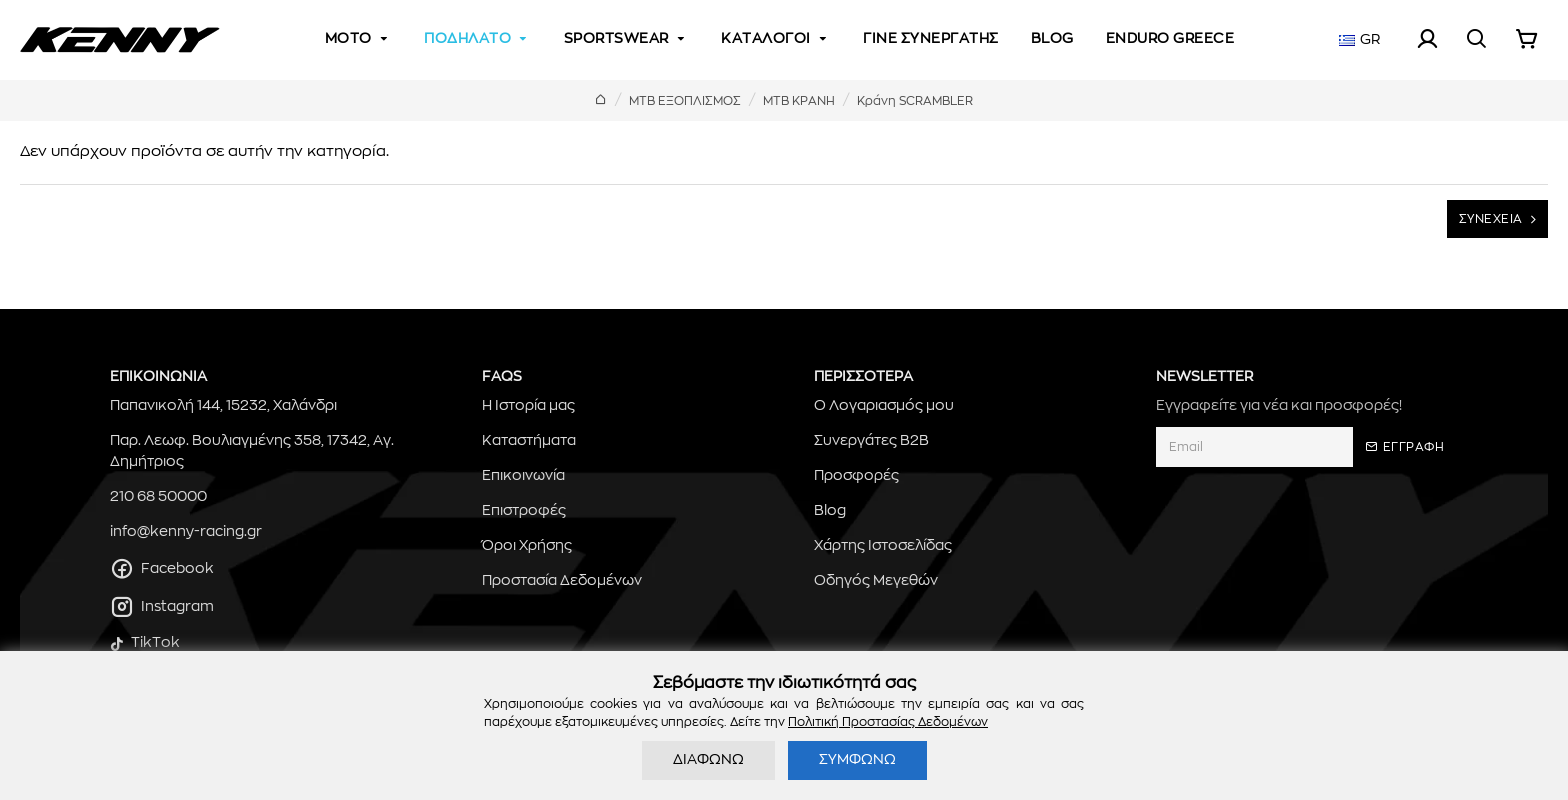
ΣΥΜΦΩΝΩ (857, 760)
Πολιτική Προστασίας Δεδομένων (888, 722)
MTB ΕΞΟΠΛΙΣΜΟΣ (685, 101)
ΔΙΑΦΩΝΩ (708, 760)
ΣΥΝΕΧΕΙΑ (1491, 219)
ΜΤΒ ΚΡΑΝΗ (799, 101)
